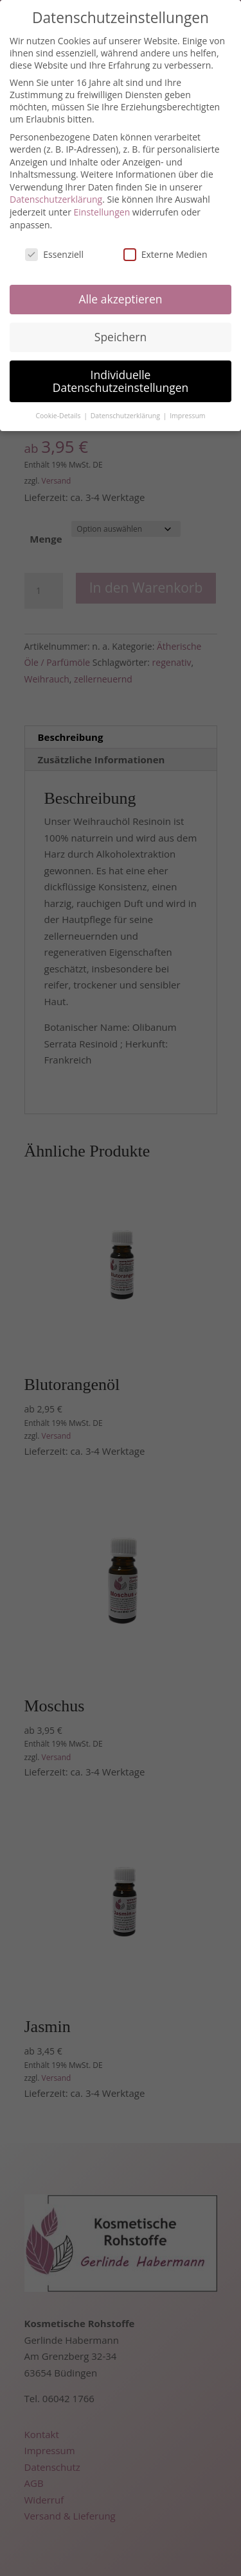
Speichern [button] (120, 336)
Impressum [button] (187, 415)
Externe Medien (165, 254)
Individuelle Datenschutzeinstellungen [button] (121, 381)
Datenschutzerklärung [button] (126, 415)
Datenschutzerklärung (56, 199)
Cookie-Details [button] (58, 415)
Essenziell (54, 254)
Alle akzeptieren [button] (120, 299)
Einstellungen (102, 212)
